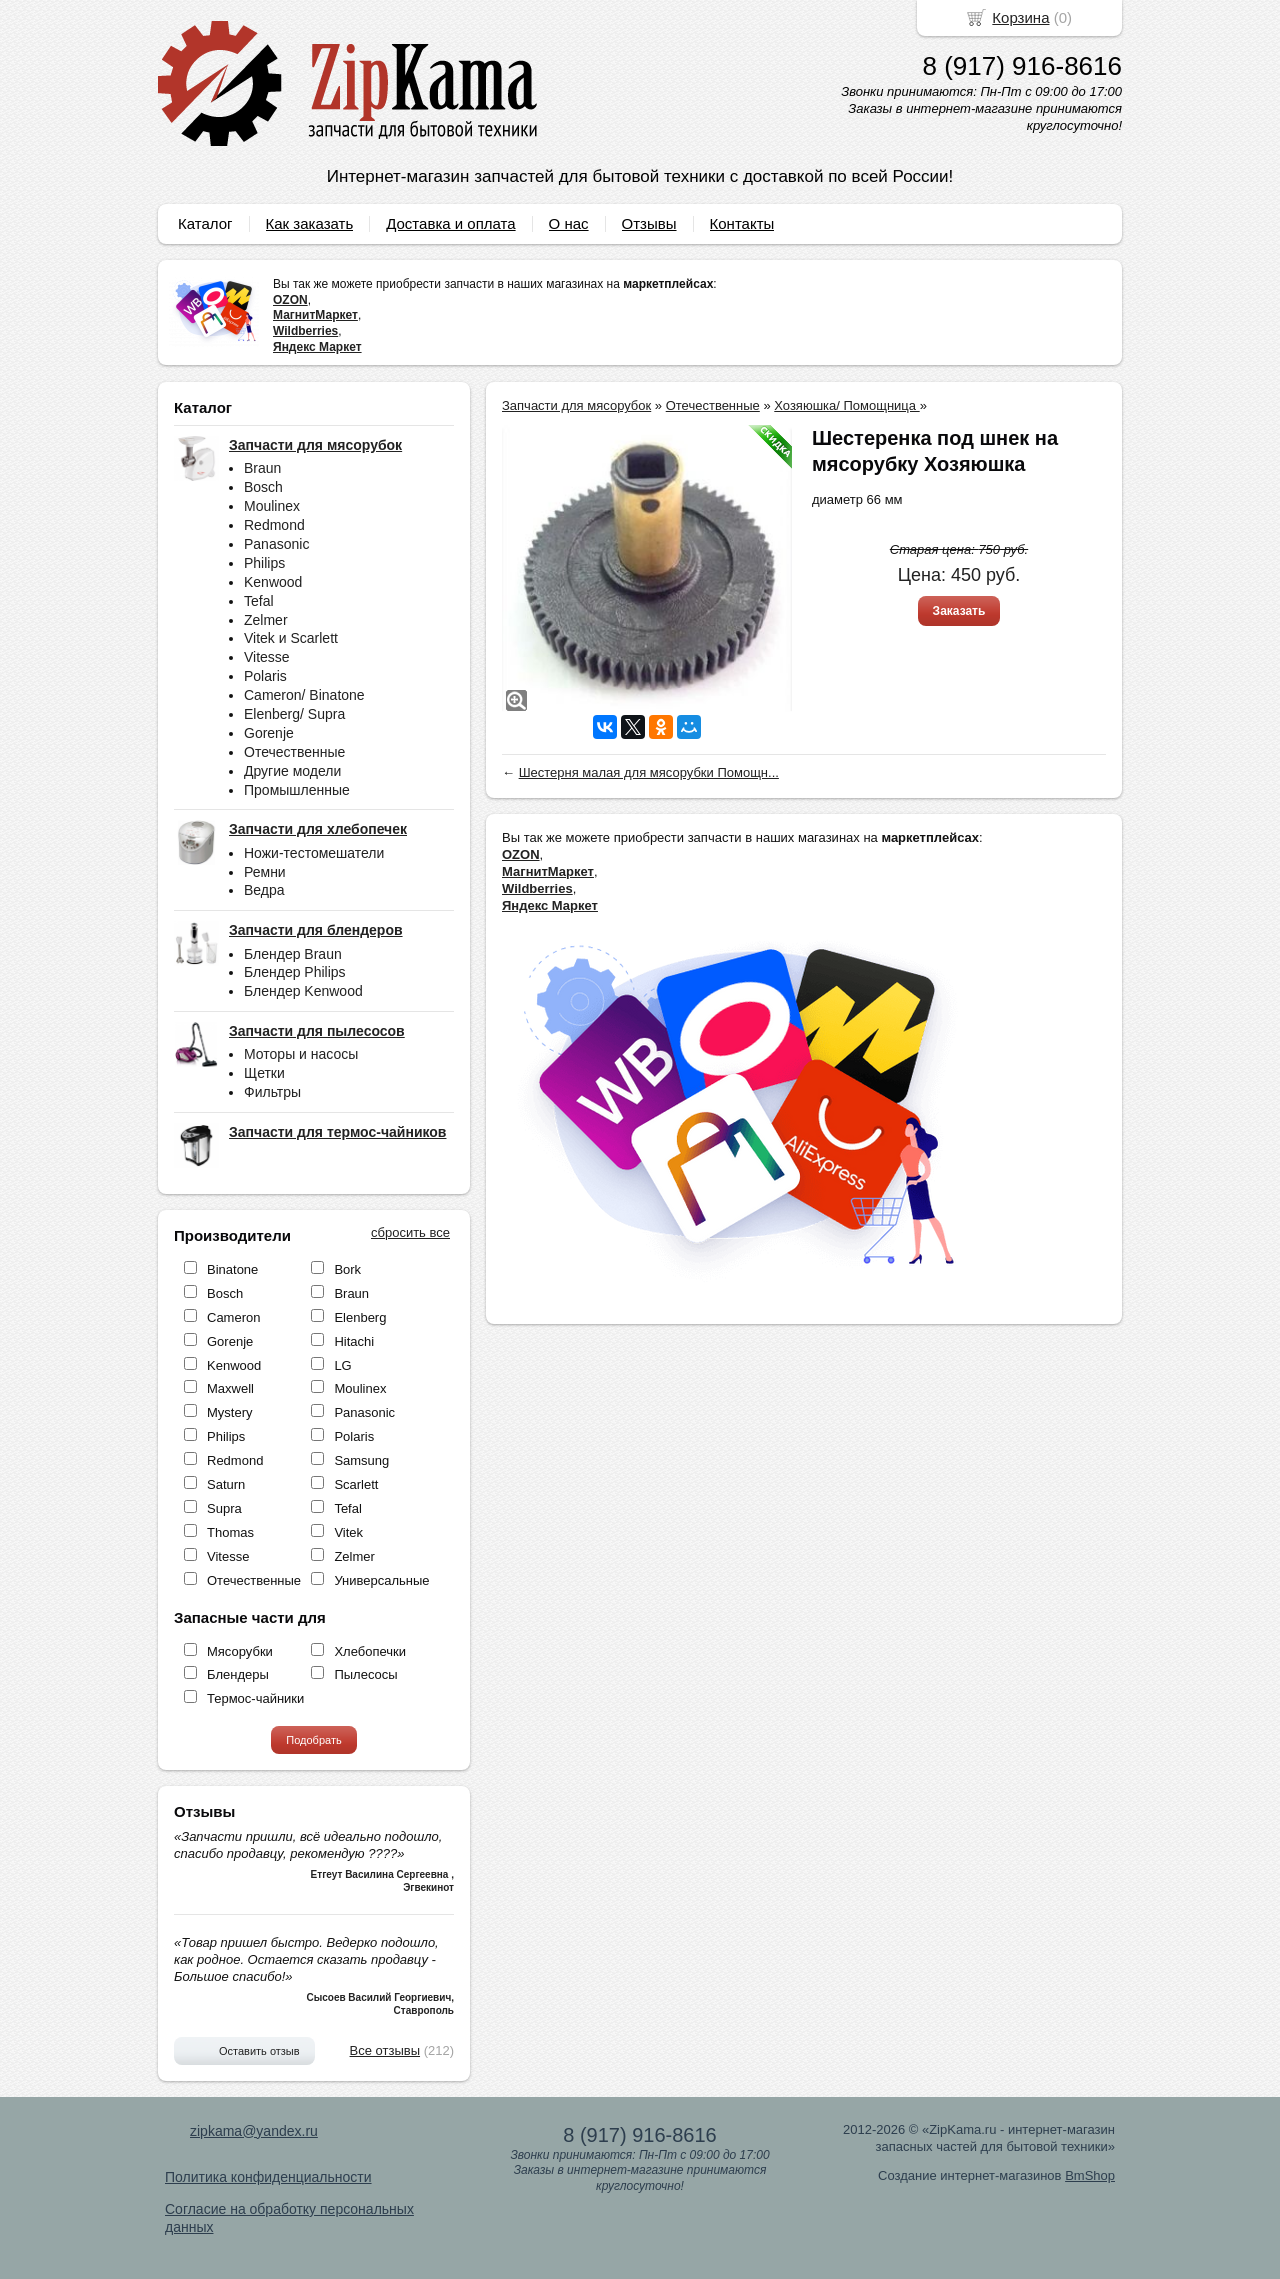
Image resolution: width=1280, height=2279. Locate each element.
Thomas (230, 1532)
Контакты (742, 223)
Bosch (263, 487)
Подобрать (313, 1740)
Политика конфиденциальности (268, 2177)
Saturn (226, 1484)
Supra (224, 1508)
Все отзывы (385, 2050)
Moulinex (272, 506)
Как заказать (310, 223)
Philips (264, 563)
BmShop (1090, 2175)
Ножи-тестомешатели (314, 853)
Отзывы (649, 223)
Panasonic (276, 544)
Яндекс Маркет (317, 347)
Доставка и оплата (450, 223)
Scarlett (356, 1484)
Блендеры (238, 1674)
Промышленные (297, 790)
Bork (347, 1269)
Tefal (259, 601)
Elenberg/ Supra (294, 714)
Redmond (274, 525)
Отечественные (294, 752)
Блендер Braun (293, 954)
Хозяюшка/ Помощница (846, 405)
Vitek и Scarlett (291, 638)
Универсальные (381, 1580)
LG (342, 1365)
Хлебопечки (370, 1651)
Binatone (232, 1269)
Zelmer (266, 620)
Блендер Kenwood (303, 991)
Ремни (265, 872)
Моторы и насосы (301, 1054)
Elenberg (360, 1317)
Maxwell (230, 1388)
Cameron (233, 1317)
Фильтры (272, 1092)
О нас (569, 223)
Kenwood (273, 582)
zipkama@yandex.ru (254, 2131)
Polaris (265, 676)
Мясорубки (240, 1651)
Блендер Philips (295, 972)
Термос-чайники (255, 1698)
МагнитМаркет (315, 315)
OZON (290, 300)
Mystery (230, 1412)
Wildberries (305, 331)
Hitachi (354, 1341)
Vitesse (267, 657)
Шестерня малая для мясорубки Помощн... (649, 772)
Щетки (264, 1073)
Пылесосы (365, 1674)
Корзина (1020, 17)
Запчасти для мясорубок (576, 405)
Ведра (264, 890)
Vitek (348, 1532)
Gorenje (269, 733)
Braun (262, 468)
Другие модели (292, 771)
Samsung (361, 1460)
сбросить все (410, 1232)
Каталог (205, 223)
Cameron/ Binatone (304, 695)
